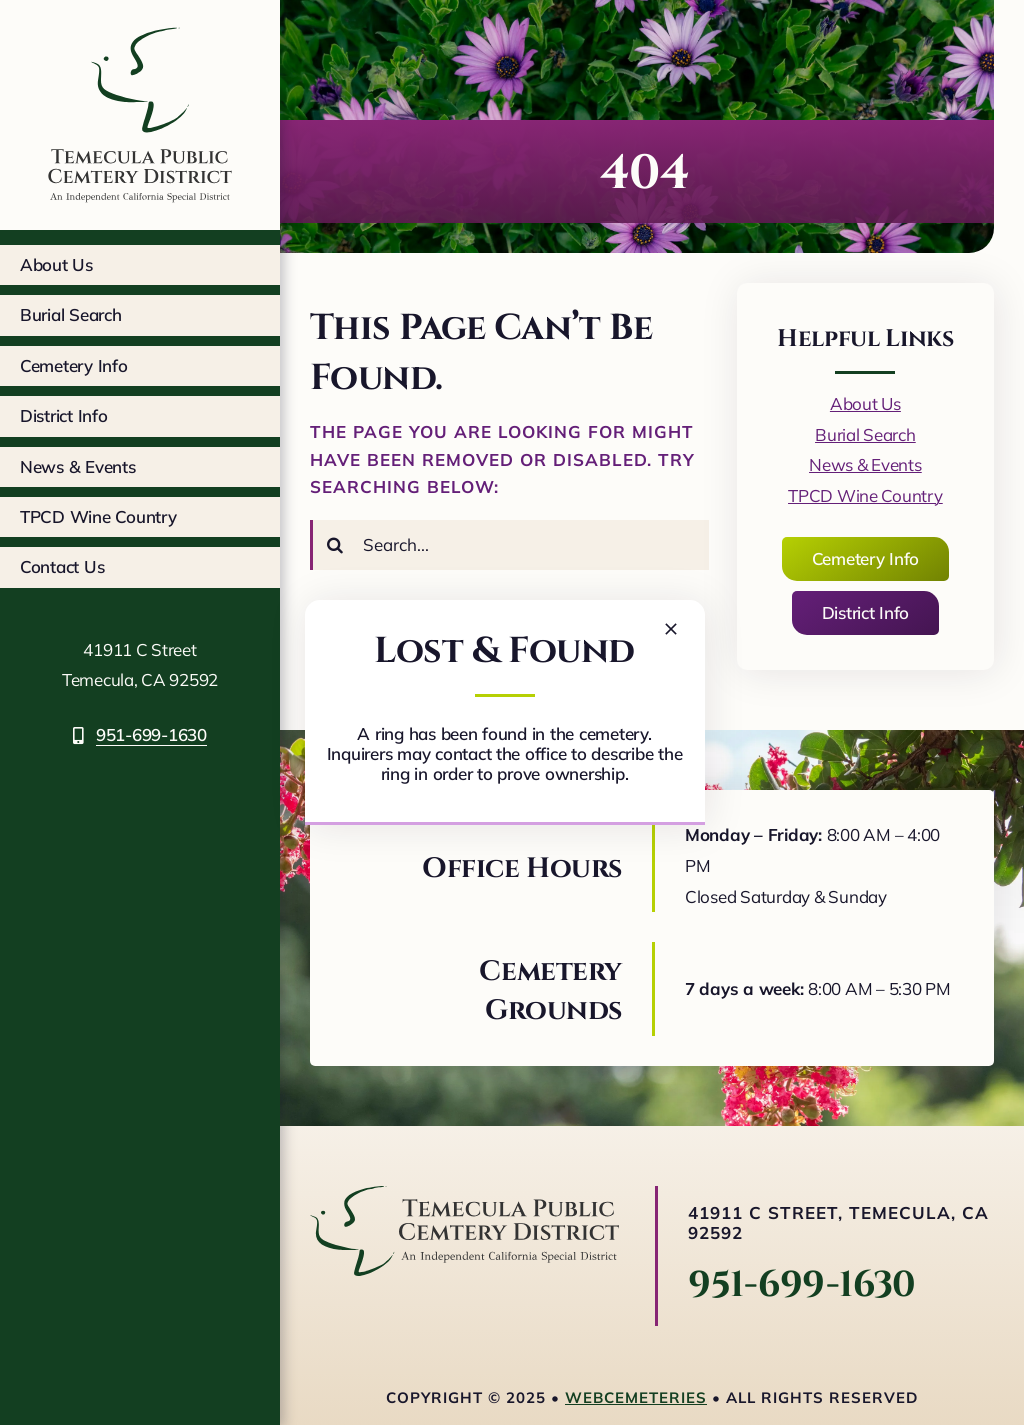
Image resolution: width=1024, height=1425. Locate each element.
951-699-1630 (802, 1285)
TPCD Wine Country (865, 495)
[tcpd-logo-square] (140, 23)
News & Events (865, 464)
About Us (865, 403)
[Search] (335, 545)
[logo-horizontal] (464, 1194)
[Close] (671, 629)
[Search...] (509, 545)
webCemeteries (636, 1397)
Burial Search (865, 434)
